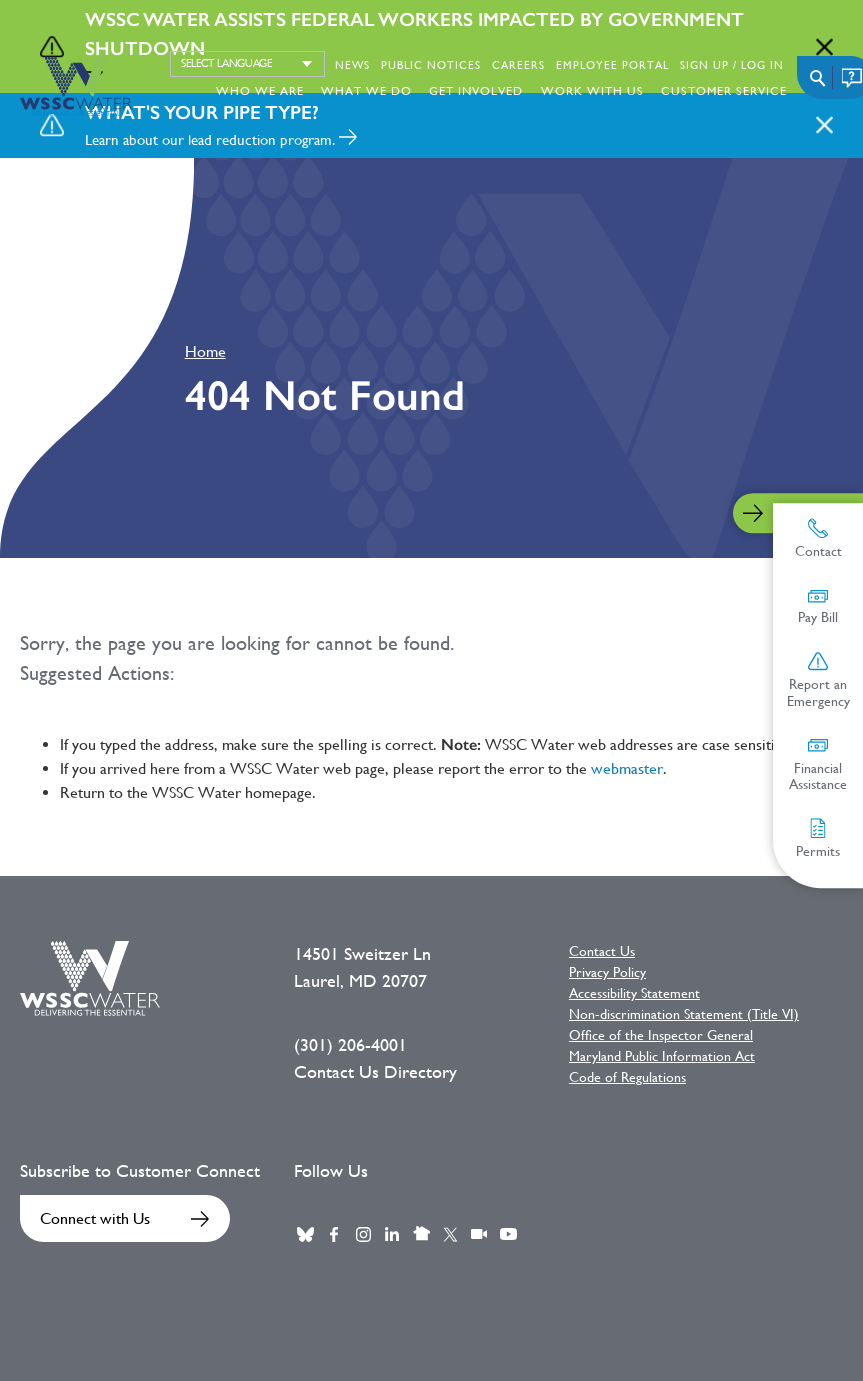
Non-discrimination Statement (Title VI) (684, 1014)
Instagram (363, 1234)
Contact (818, 538)
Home (205, 351)
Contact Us (602, 951)
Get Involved (476, 91)
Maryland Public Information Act (662, 1056)
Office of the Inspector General (661, 1035)
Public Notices (431, 65)
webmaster (627, 768)
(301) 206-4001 (350, 1045)
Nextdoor (421, 1234)
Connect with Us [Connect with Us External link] (95, 1218)
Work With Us (592, 91)
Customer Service (724, 91)
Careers (518, 65)
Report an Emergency (818, 680)
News (352, 65)
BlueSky (305, 1234)
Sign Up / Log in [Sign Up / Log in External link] (732, 65)
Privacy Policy (607, 972)
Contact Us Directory (375, 1072)
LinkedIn (392, 1234)
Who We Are (260, 91)
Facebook (334, 1234)
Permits (818, 838)
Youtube (508, 1234)
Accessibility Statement (634, 993)
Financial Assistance (818, 764)
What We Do (366, 91)
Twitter (450, 1234)
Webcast (479, 1234)
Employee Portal (612, 65)
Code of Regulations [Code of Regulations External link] (627, 1077)
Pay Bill (818, 606)
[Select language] (247, 64)
